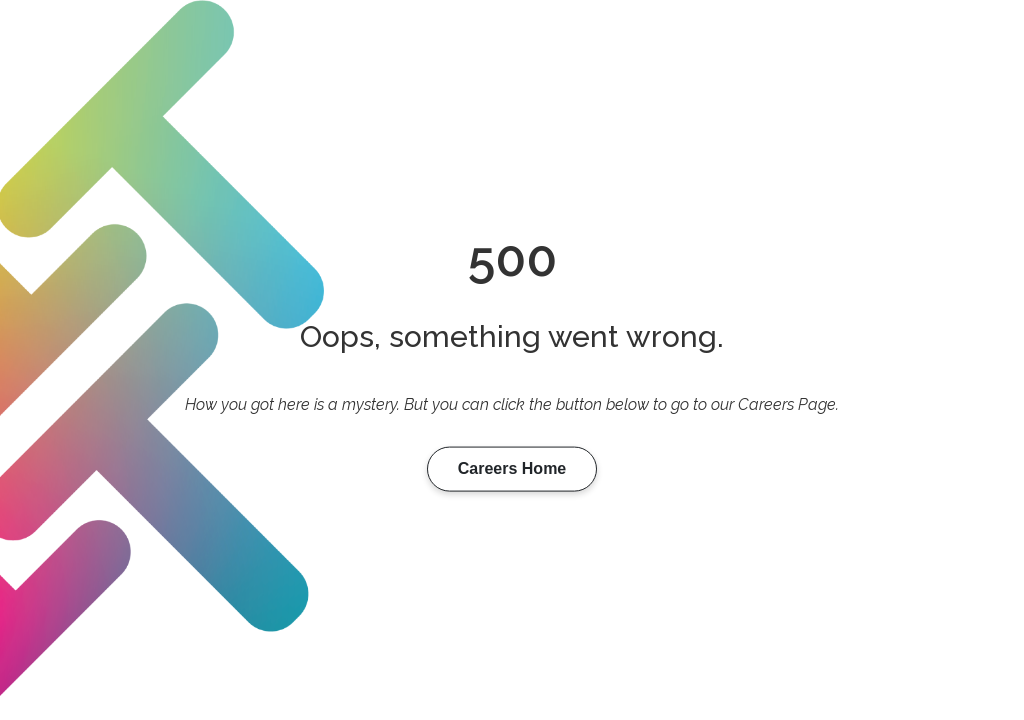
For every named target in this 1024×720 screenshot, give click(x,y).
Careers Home (512, 468)
